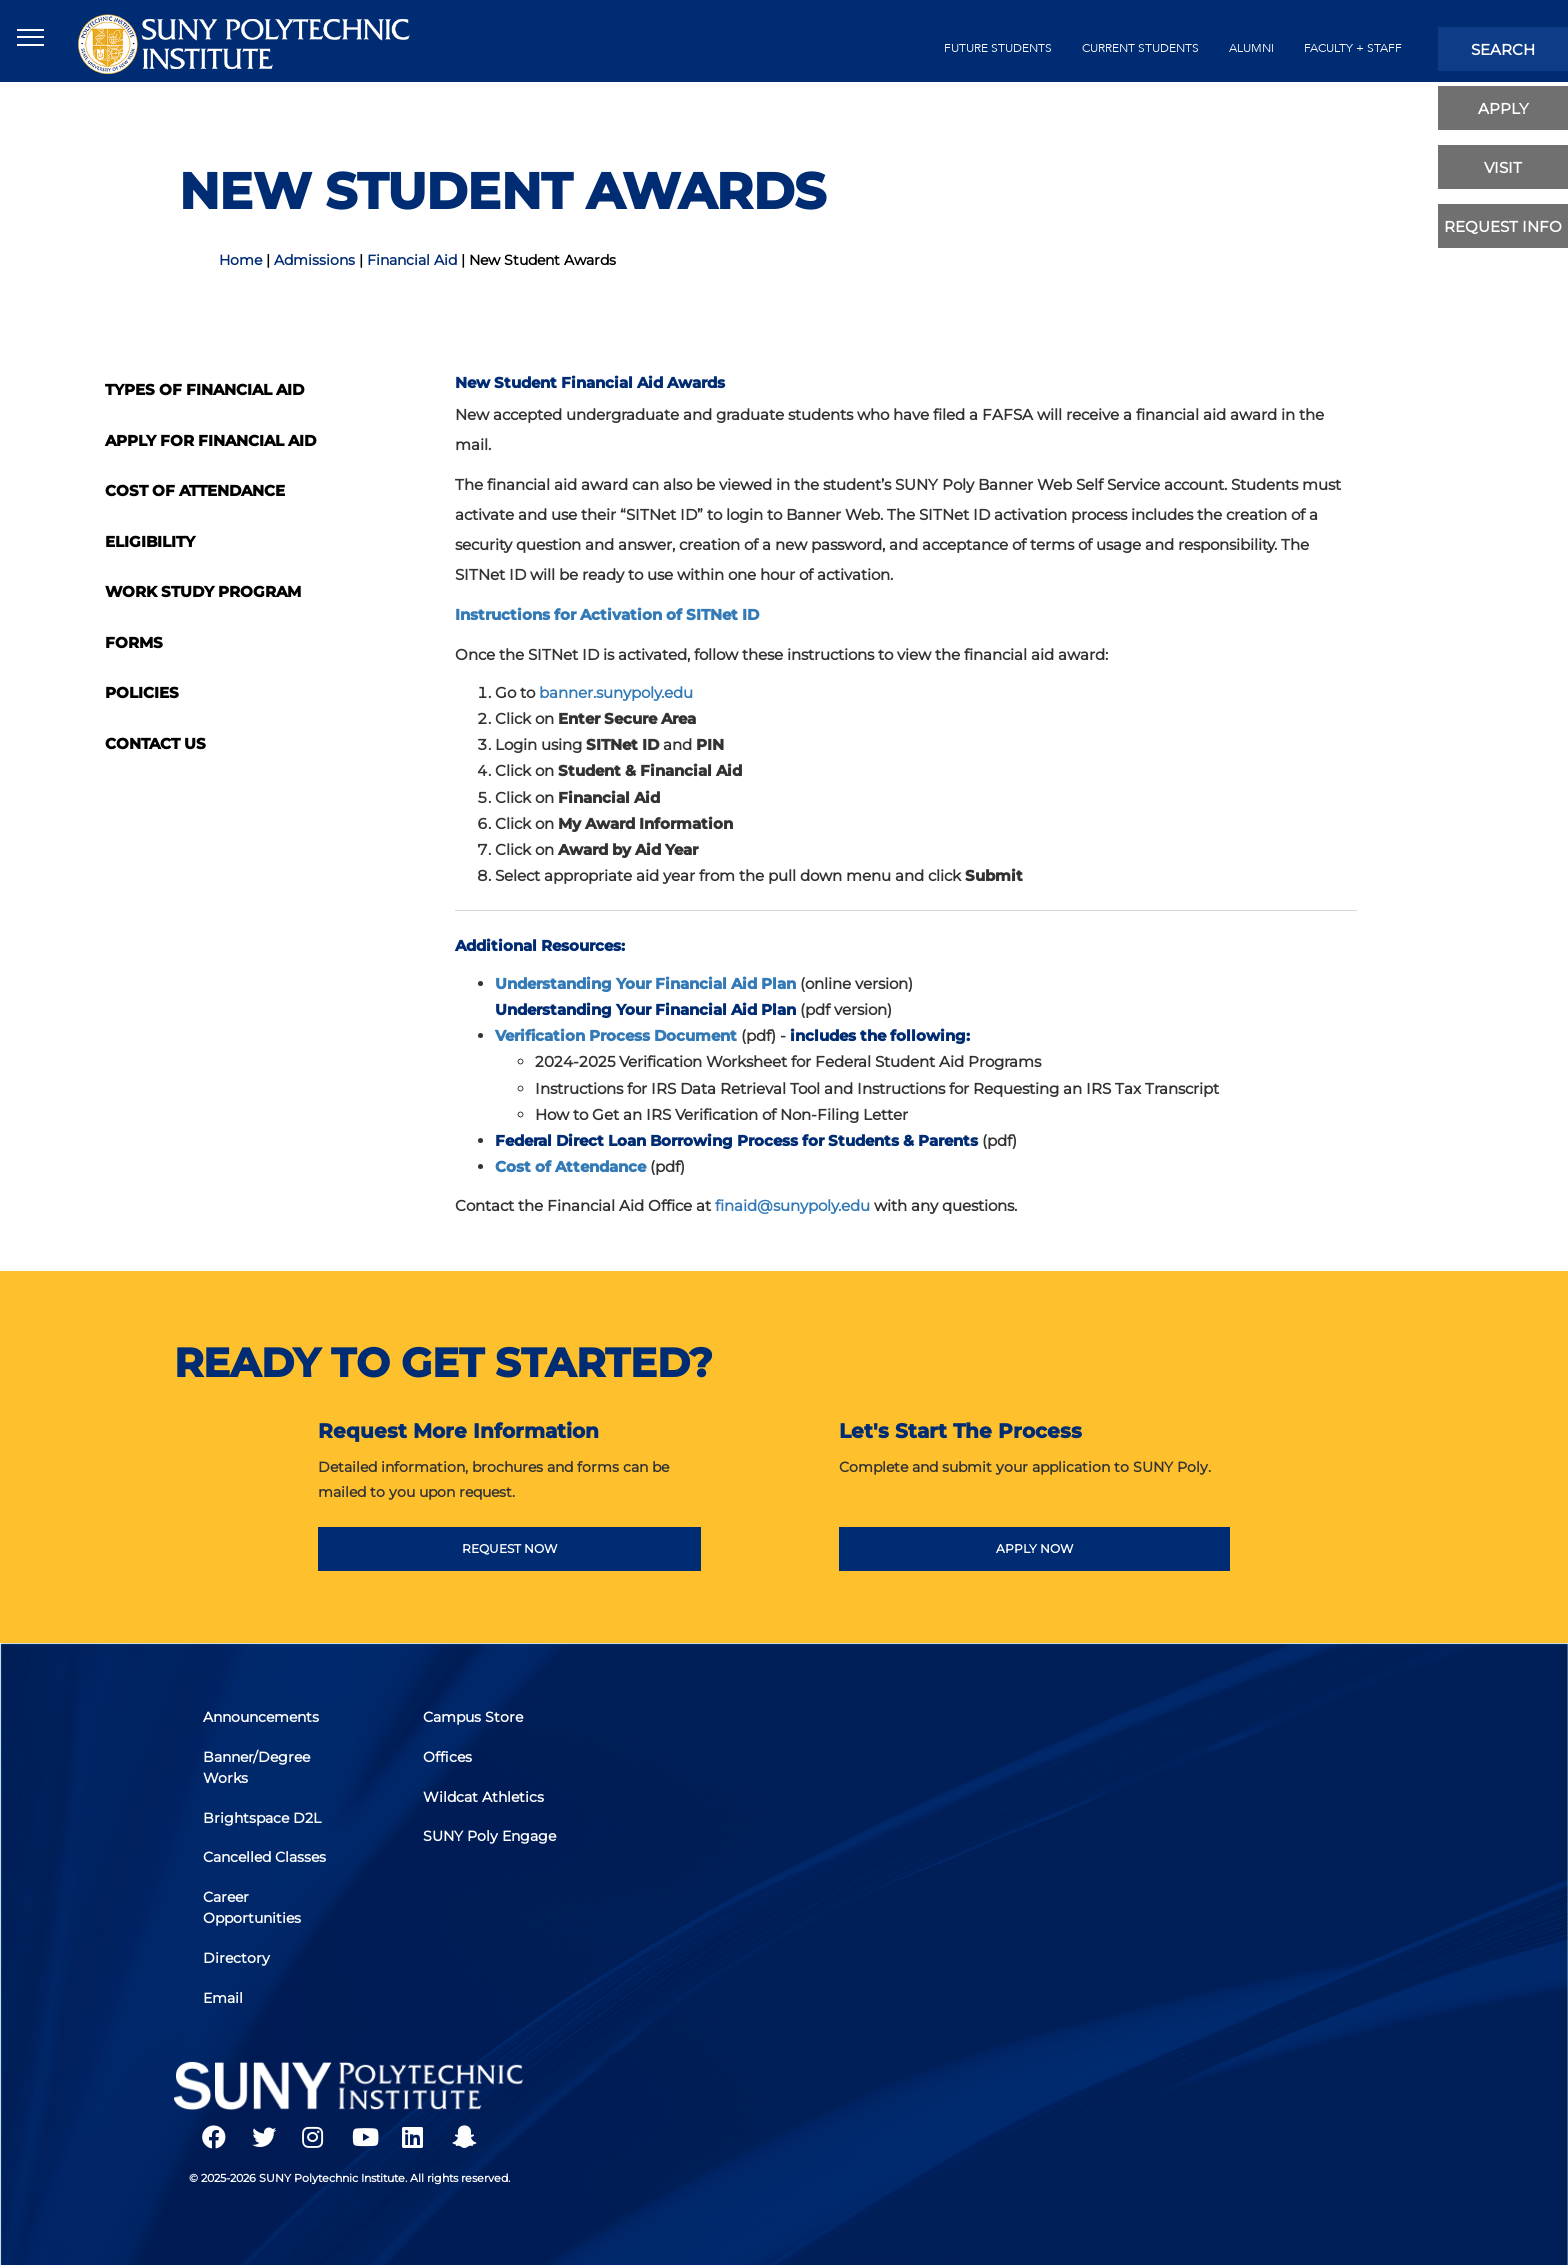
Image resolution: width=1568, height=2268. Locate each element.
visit (1503, 167)
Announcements (262, 1720)
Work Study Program (203, 591)
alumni (1251, 48)
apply (1503, 108)
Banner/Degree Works (257, 1769)
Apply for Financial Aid (210, 440)
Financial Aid (412, 260)
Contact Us (155, 743)
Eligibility (150, 541)
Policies (142, 692)
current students (1140, 48)
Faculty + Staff (1353, 48)
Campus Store (474, 1720)
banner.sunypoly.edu (616, 692)
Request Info (1503, 226)
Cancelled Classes (265, 1858)
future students (998, 48)
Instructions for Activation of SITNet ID (607, 614)
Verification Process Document (616, 1035)
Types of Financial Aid (204, 389)
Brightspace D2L (263, 1819)
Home (240, 260)
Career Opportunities (253, 1907)
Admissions (314, 260)
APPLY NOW (1034, 1548)
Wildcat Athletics (484, 1798)
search (1503, 49)
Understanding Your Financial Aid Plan (645, 983)
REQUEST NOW (509, 1548)
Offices (448, 1759)
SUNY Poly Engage (490, 1837)
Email (224, 1996)
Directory (237, 1957)
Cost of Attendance (195, 490)
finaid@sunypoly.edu (792, 1205)
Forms (134, 642)
